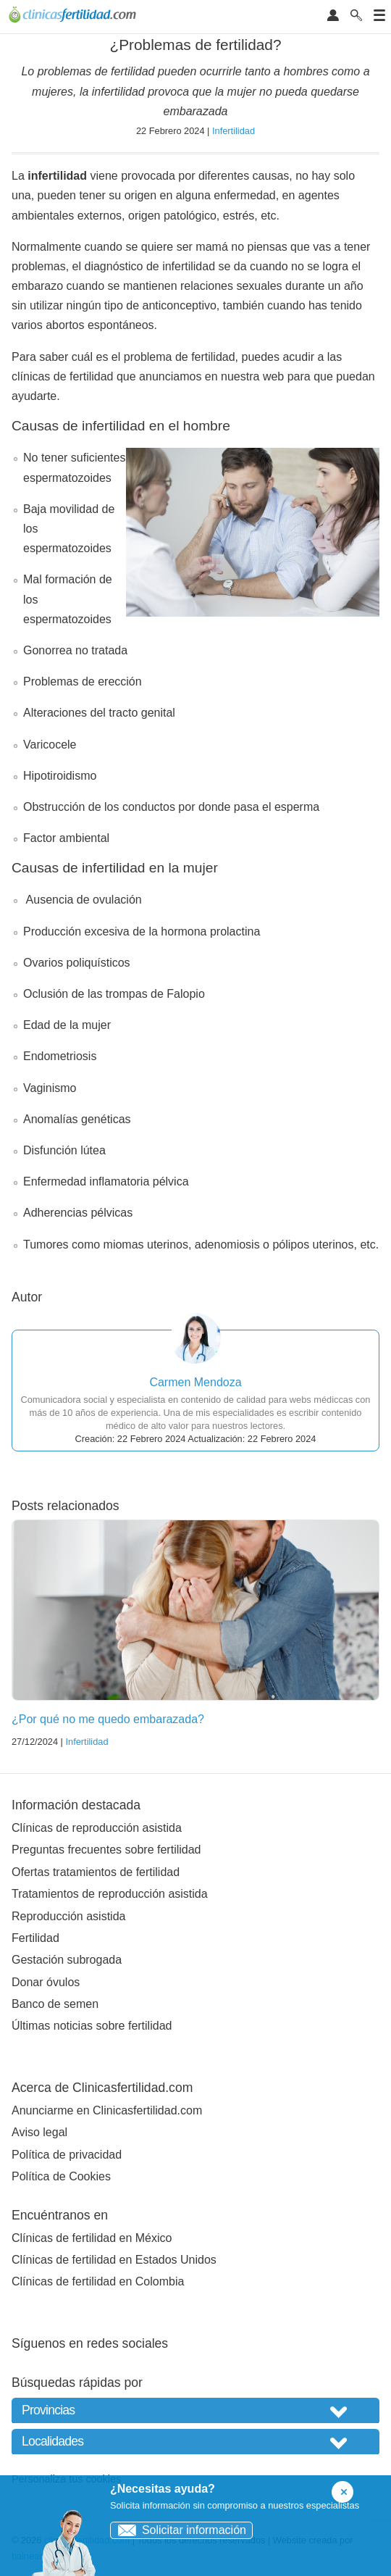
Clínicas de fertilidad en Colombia (98, 2281)
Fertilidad (35, 1938)
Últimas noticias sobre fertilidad (92, 2025)
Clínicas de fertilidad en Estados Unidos (114, 2260)
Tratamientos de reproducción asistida (110, 1894)
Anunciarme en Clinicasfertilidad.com (107, 2110)
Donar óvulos (46, 1982)
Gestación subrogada (67, 1960)
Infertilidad (233, 130)
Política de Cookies (61, 2176)
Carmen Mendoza (195, 1382)
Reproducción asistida (68, 1916)
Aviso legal (39, 2132)
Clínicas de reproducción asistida (97, 1828)
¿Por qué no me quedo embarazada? (108, 1719)
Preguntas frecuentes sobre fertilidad (106, 1849)
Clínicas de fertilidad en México (92, 2238)
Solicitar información (178, 2530)
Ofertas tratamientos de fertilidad (96, 1872)
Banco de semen (55, 2004)
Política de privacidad (67, 2154)
